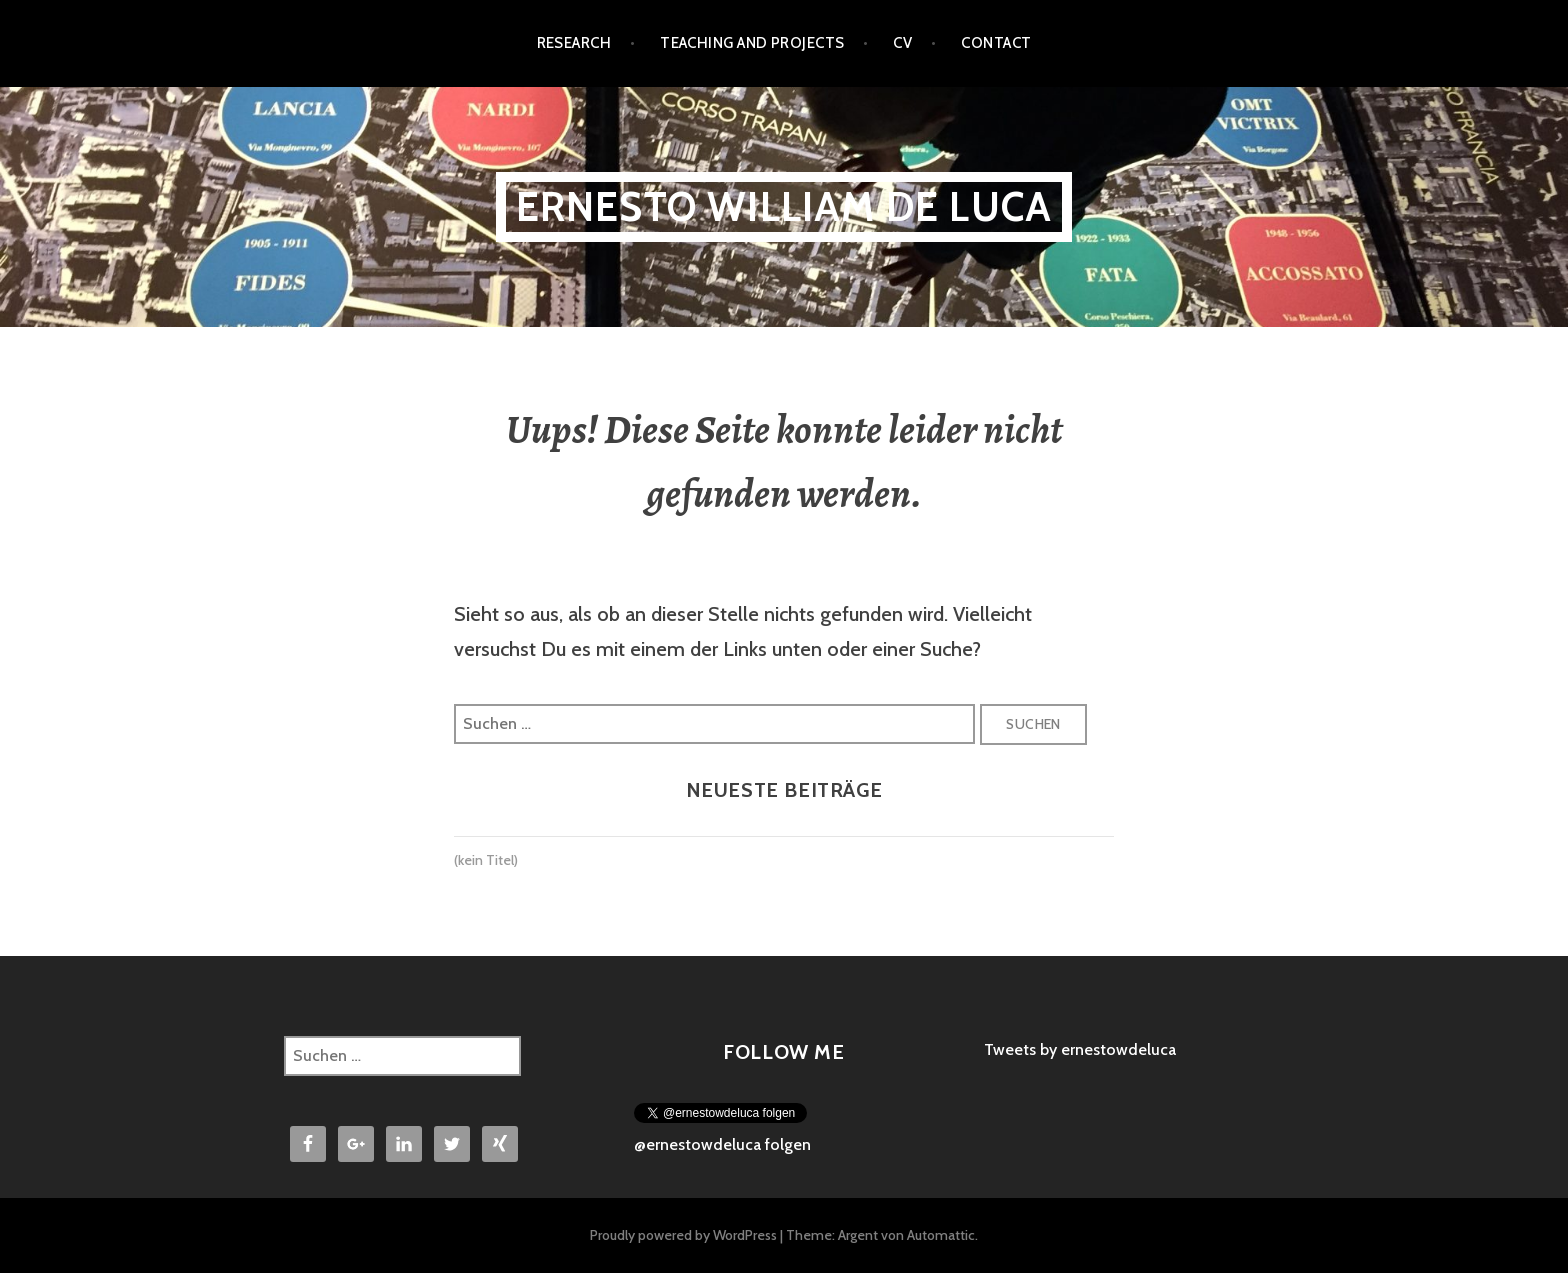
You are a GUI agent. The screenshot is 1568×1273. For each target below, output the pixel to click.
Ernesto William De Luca (784, 206)
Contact (996, 43)
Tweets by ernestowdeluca (1080, 1049)
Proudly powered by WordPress (683, 1235)
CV (902, 43)
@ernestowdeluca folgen (722, 1144)
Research (574, 43)
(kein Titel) (486, 860)
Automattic (941, 1235)
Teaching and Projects (752, 43)
